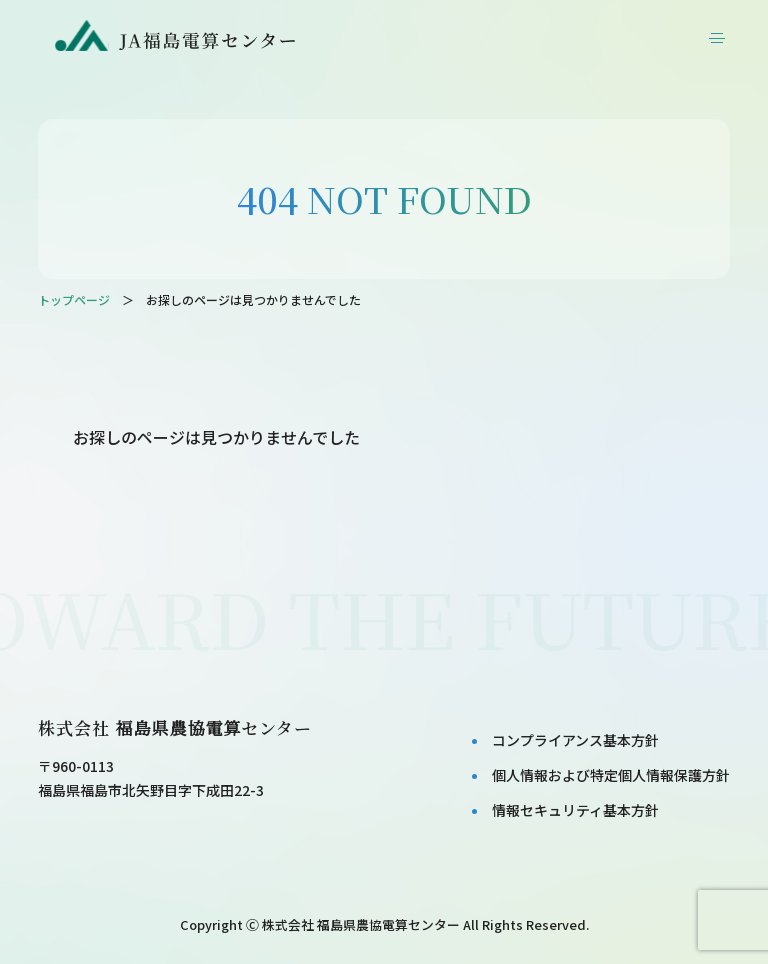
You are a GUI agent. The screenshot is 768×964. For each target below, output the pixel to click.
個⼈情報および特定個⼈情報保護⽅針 (611, 775)
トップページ (74, 299)
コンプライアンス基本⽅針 (575, 740)
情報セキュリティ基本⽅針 (575, 810)
